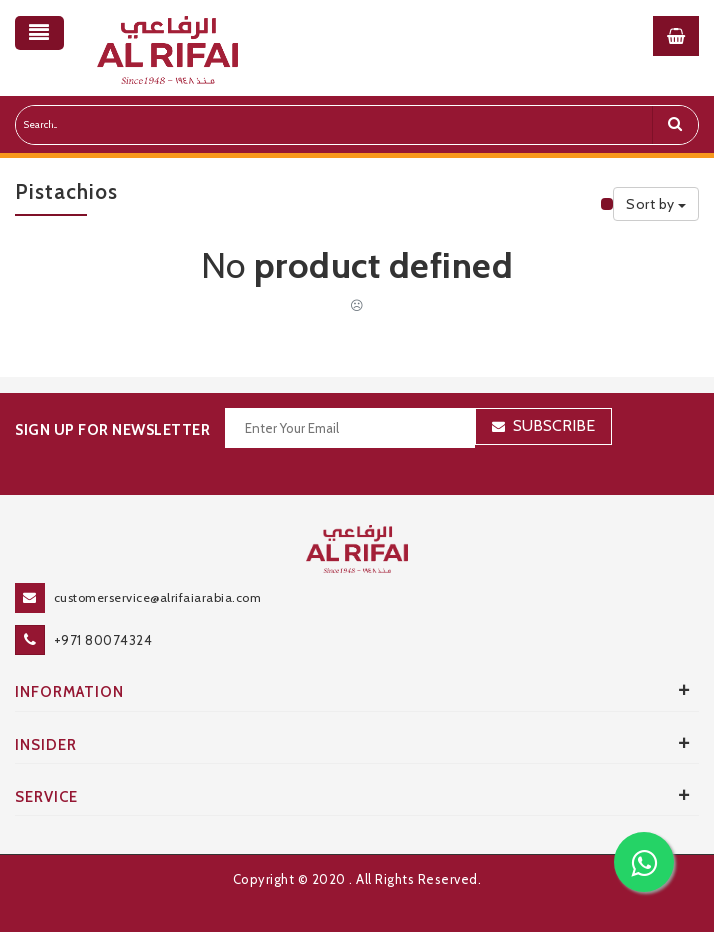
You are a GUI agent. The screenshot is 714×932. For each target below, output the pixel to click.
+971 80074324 (103, 640)
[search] (675, 125)
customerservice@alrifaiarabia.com (158, 597)
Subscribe (554, 425)
